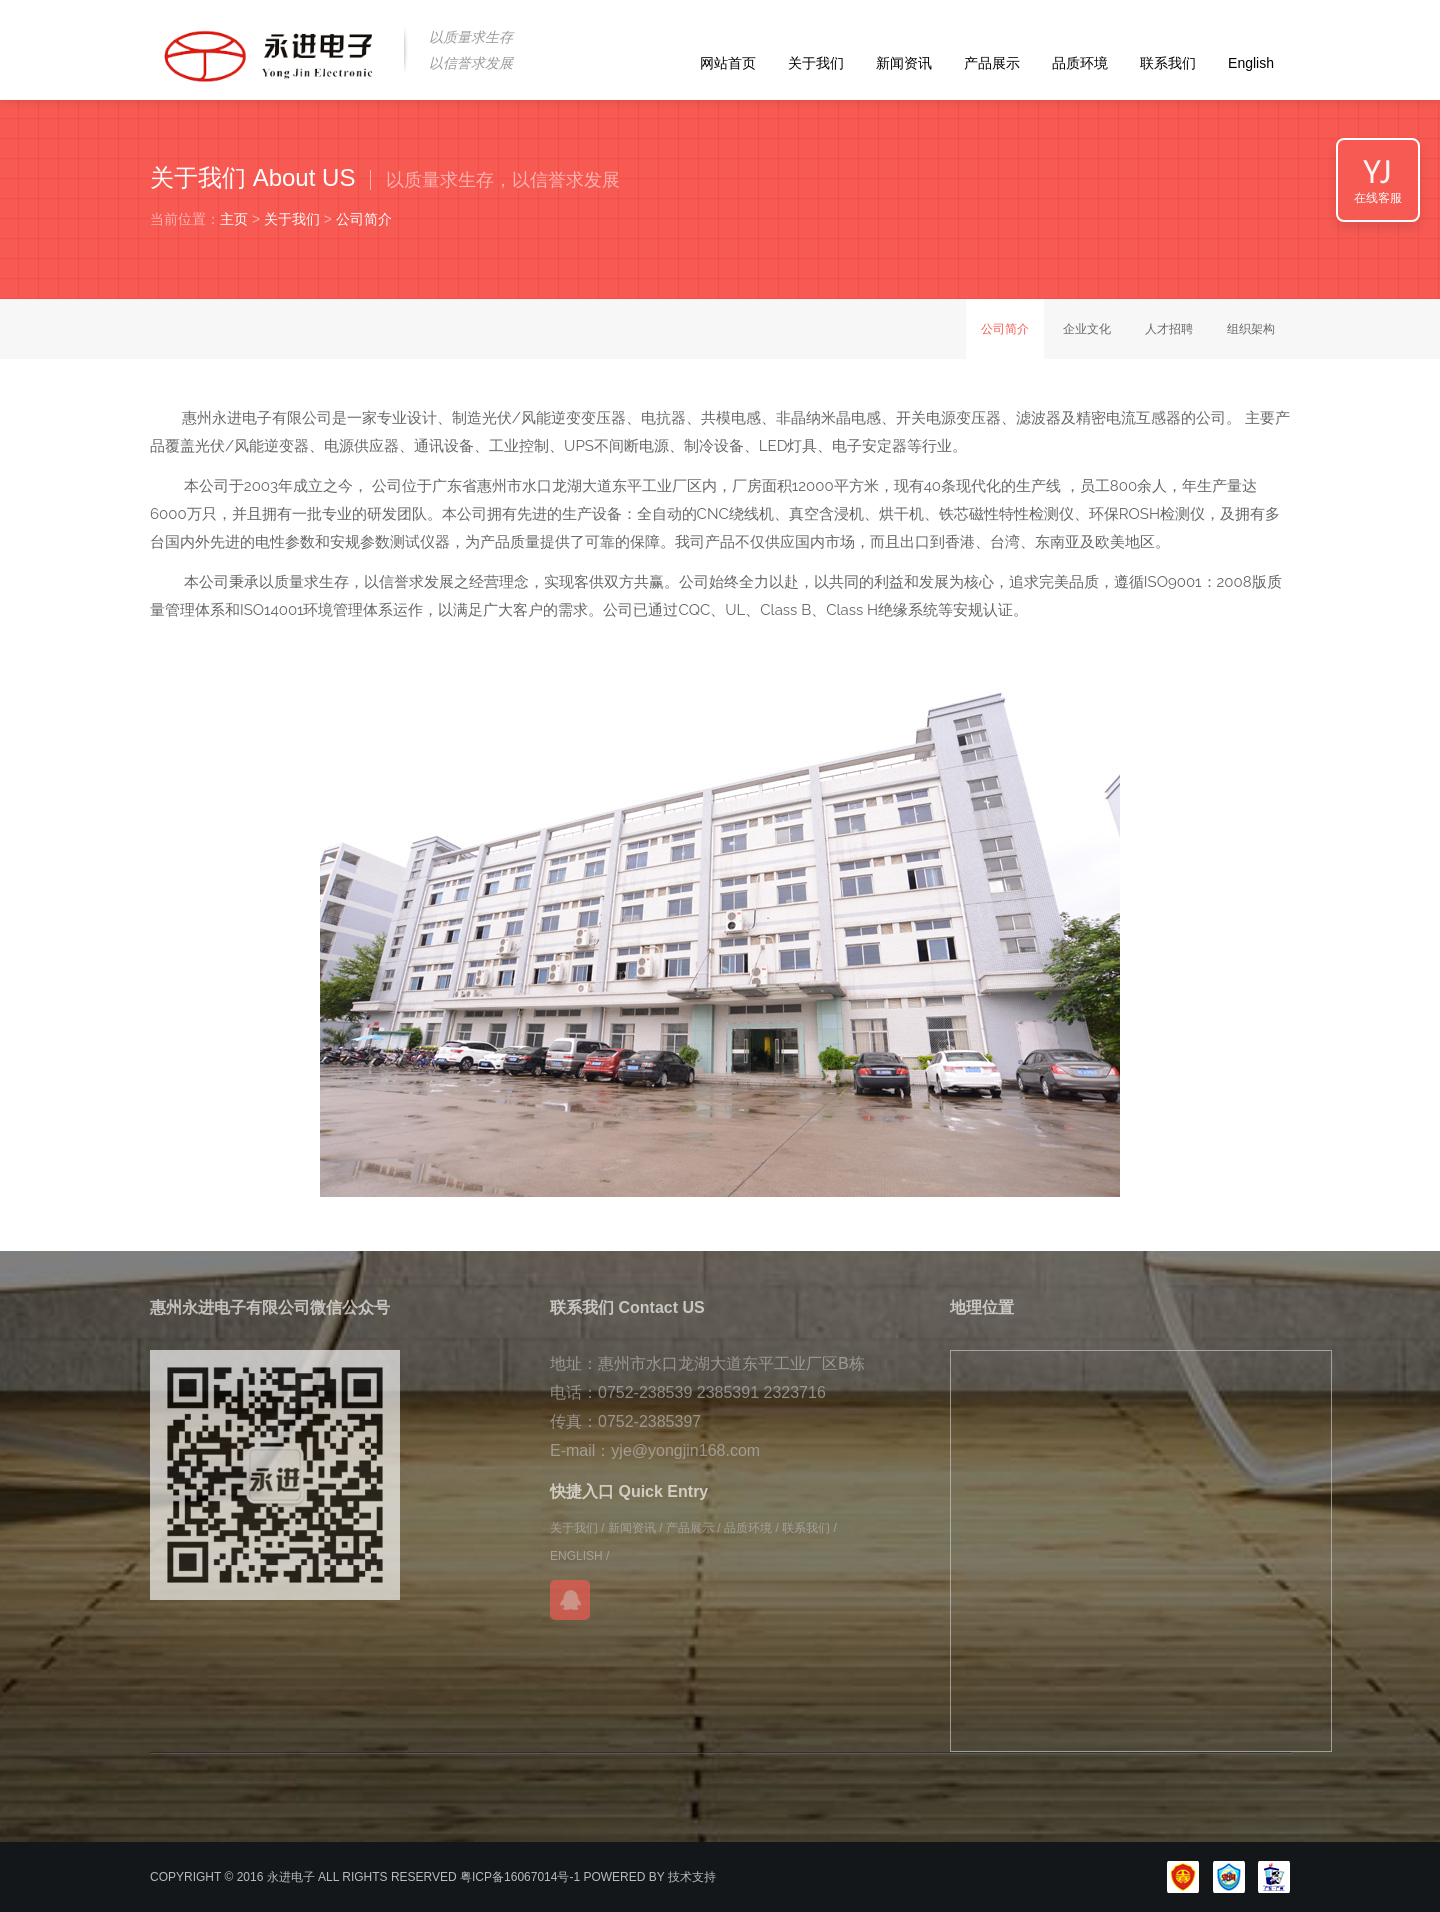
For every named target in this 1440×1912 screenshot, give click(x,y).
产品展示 (992, 63)
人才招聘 (1169, 329)
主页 (234, 219)
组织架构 (1251, 329)
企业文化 (1087, 329)
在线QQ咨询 (570, 1600)
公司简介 (364, 219)
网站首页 (728, 63)
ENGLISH (576, 1556)
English (1251, 63)
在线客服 (1378, 198)
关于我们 (816, 63)
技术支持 (692, 1877)
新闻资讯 (904, 63)
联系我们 (1168, 63)
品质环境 (1080, 63)
